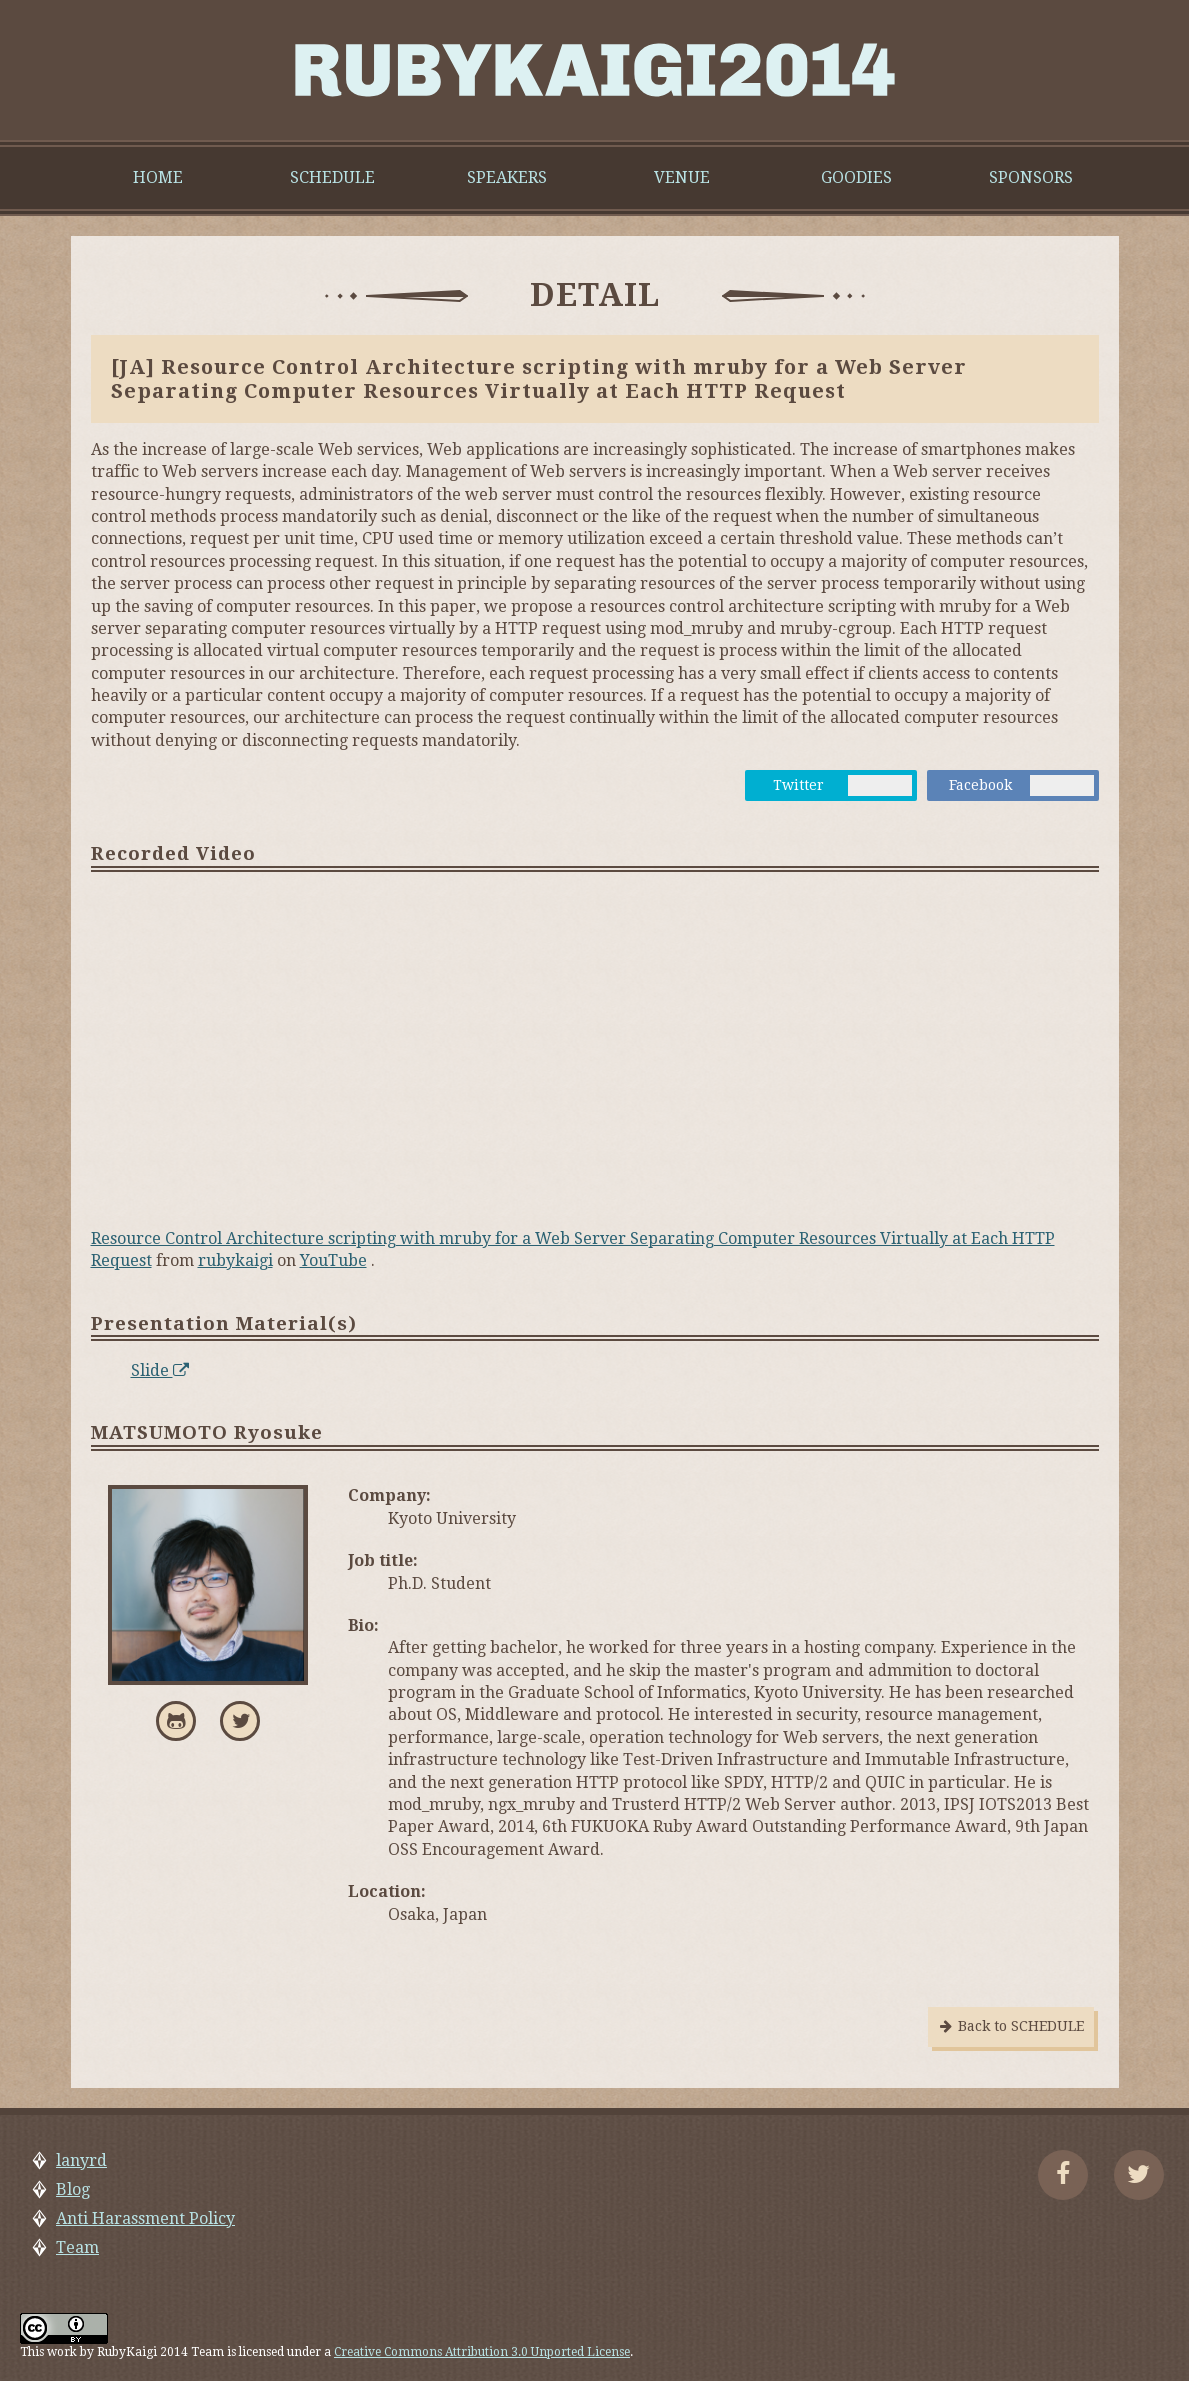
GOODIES (856, 177)
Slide (160, 1370)
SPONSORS (1031, 177)
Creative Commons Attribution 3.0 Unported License (482, 2352)
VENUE (682, 177)
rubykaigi (235, 1260)
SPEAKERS (507, 177)
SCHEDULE (332, 177)
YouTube (333, 1260)
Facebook (980, 785)
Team (77, 2247)
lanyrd (81, 2160)
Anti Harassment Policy (145, 2218)
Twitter (798, 785)
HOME (158, 177)
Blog (73, 2189)
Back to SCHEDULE (1011, 2026)
